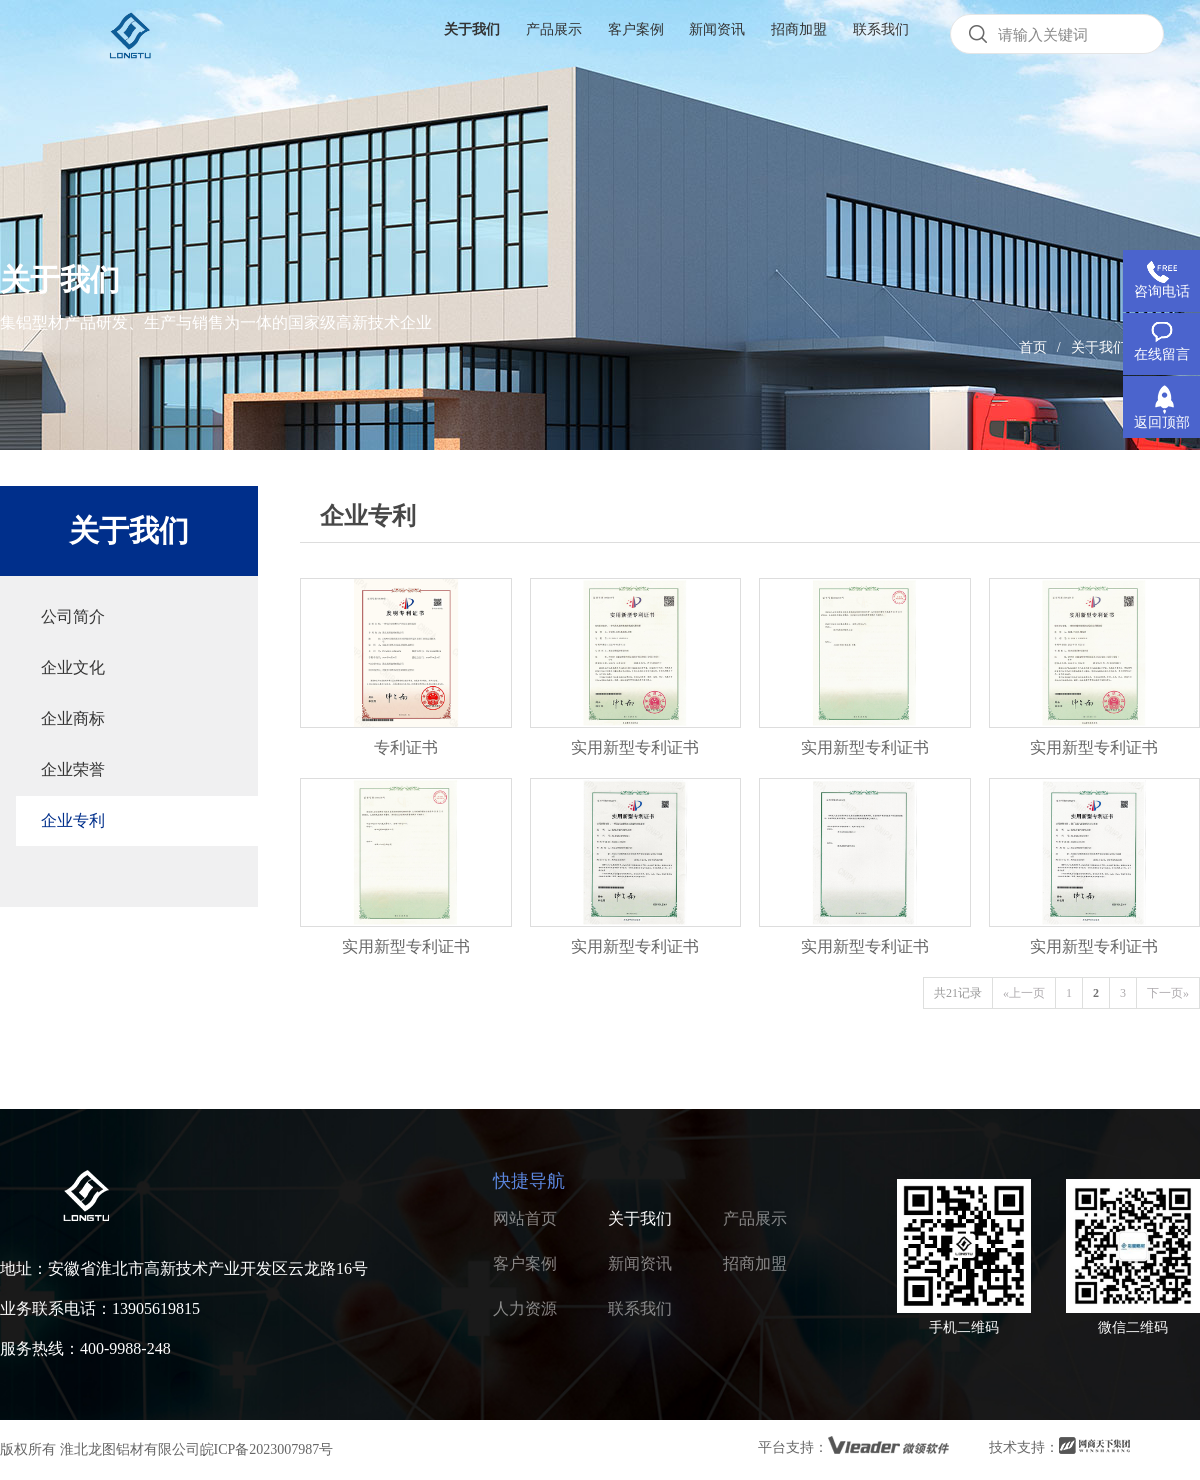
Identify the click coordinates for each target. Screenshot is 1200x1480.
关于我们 (1099, 347)
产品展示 (755, 1218)
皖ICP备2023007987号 (267, 1449)
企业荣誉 (73, 769)
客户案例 (525, 1263)
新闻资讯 (640, 1263)
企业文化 (73, 667)
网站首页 (525, 1218)
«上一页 (1024, 993)
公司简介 (73, 616)
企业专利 (73, 820)
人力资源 (525, 1308)
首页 (1033, 347)
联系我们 (640, 1308)
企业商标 (73, 718)
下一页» (1168, 993)
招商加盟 (755, 1263)
